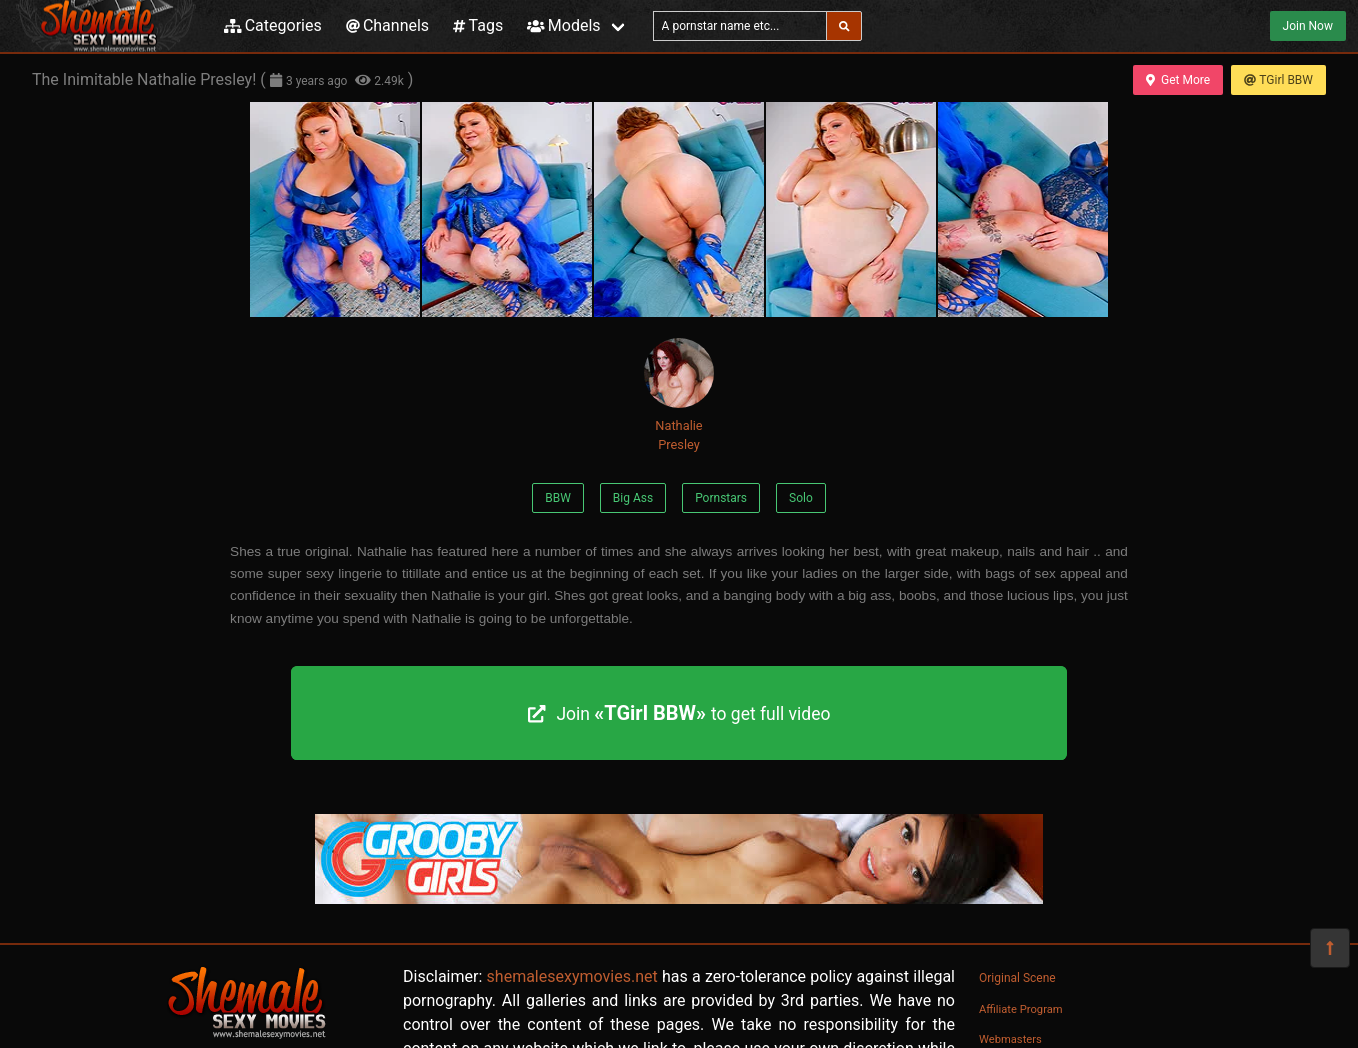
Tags (478, 25)
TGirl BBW (1278, 80)
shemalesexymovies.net (572, 976)
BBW (558, 498)
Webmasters (1010, 1039)
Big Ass (633, 498)
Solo (801, 498)
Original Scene (1017, 978)
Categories (273, 25)
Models (563, 25)
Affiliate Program (1021, 1009)
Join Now (1308, 26)
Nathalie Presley (679, 395)
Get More (1178, 80)
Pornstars (721, 498)
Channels (387, 25)
